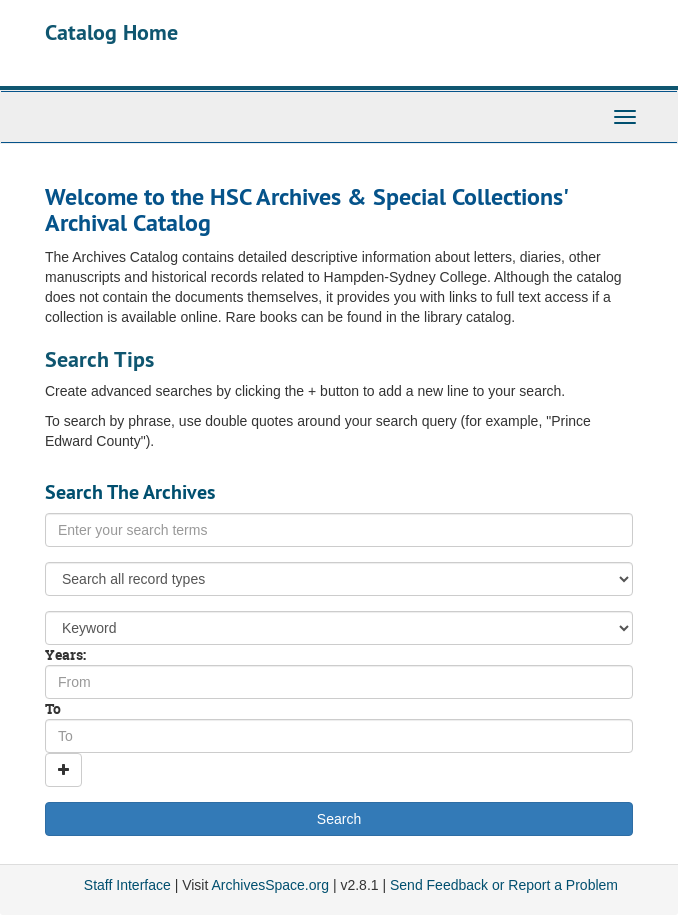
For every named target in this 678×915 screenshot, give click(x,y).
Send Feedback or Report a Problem (504, 885)
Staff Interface (127, 885)
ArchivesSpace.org (270, 885)
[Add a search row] (63, 770)
